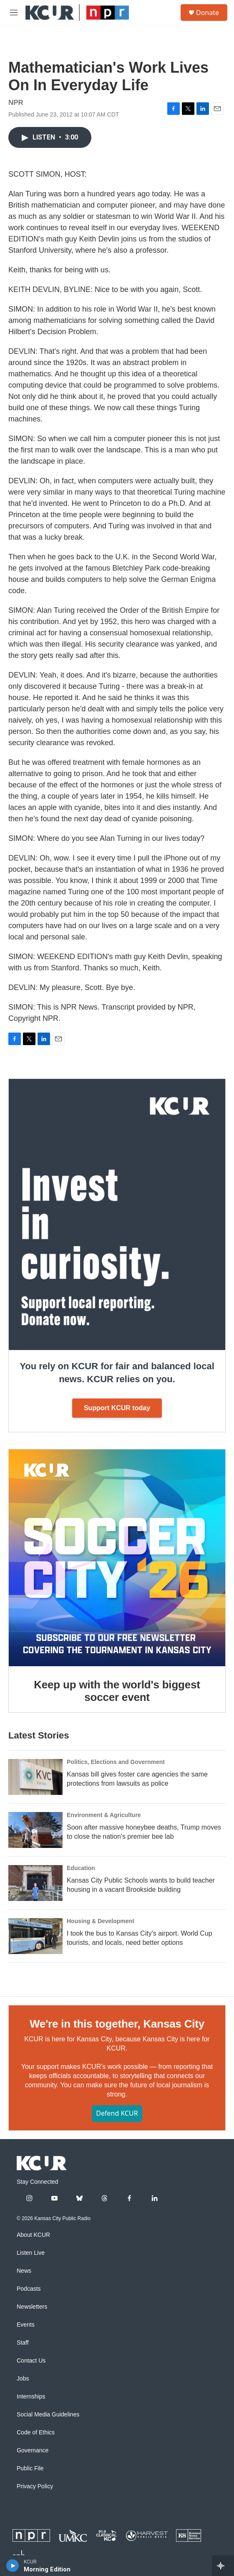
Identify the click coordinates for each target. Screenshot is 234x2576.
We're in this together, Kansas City (117, 2024)
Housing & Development (100, 1921)
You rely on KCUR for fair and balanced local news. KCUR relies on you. (117, 1372)
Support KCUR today (117, 1407)
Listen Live (31, 2253)
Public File (30, 2468)
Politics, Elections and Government (116, 1762)
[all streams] (223, 2565)
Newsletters (32, 2307)
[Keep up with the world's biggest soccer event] (117, 1557)
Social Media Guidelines (48, 2414)
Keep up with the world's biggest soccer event (117, 1690)
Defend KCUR (117, 2113)
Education (81, 1868)
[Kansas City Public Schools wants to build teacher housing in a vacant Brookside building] (35, 1883)
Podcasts (29, 2289)
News (24, 2271)
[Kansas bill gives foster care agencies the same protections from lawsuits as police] (35, 1777)
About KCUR (33, 2235)
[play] (13, 2565)
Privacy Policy (35, 2486)
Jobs (23, 2379)
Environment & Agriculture (104, 1815)
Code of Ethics (36, 2432)
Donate (207, 12)
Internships (31, 2396)
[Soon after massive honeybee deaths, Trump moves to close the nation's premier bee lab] (35, 1830)
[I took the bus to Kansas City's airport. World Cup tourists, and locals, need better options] (35, 1936)
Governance (32, 2450)
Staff (23, 2343)
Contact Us (31, 2361)
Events (26, 2325)
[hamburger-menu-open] (14, 12)
